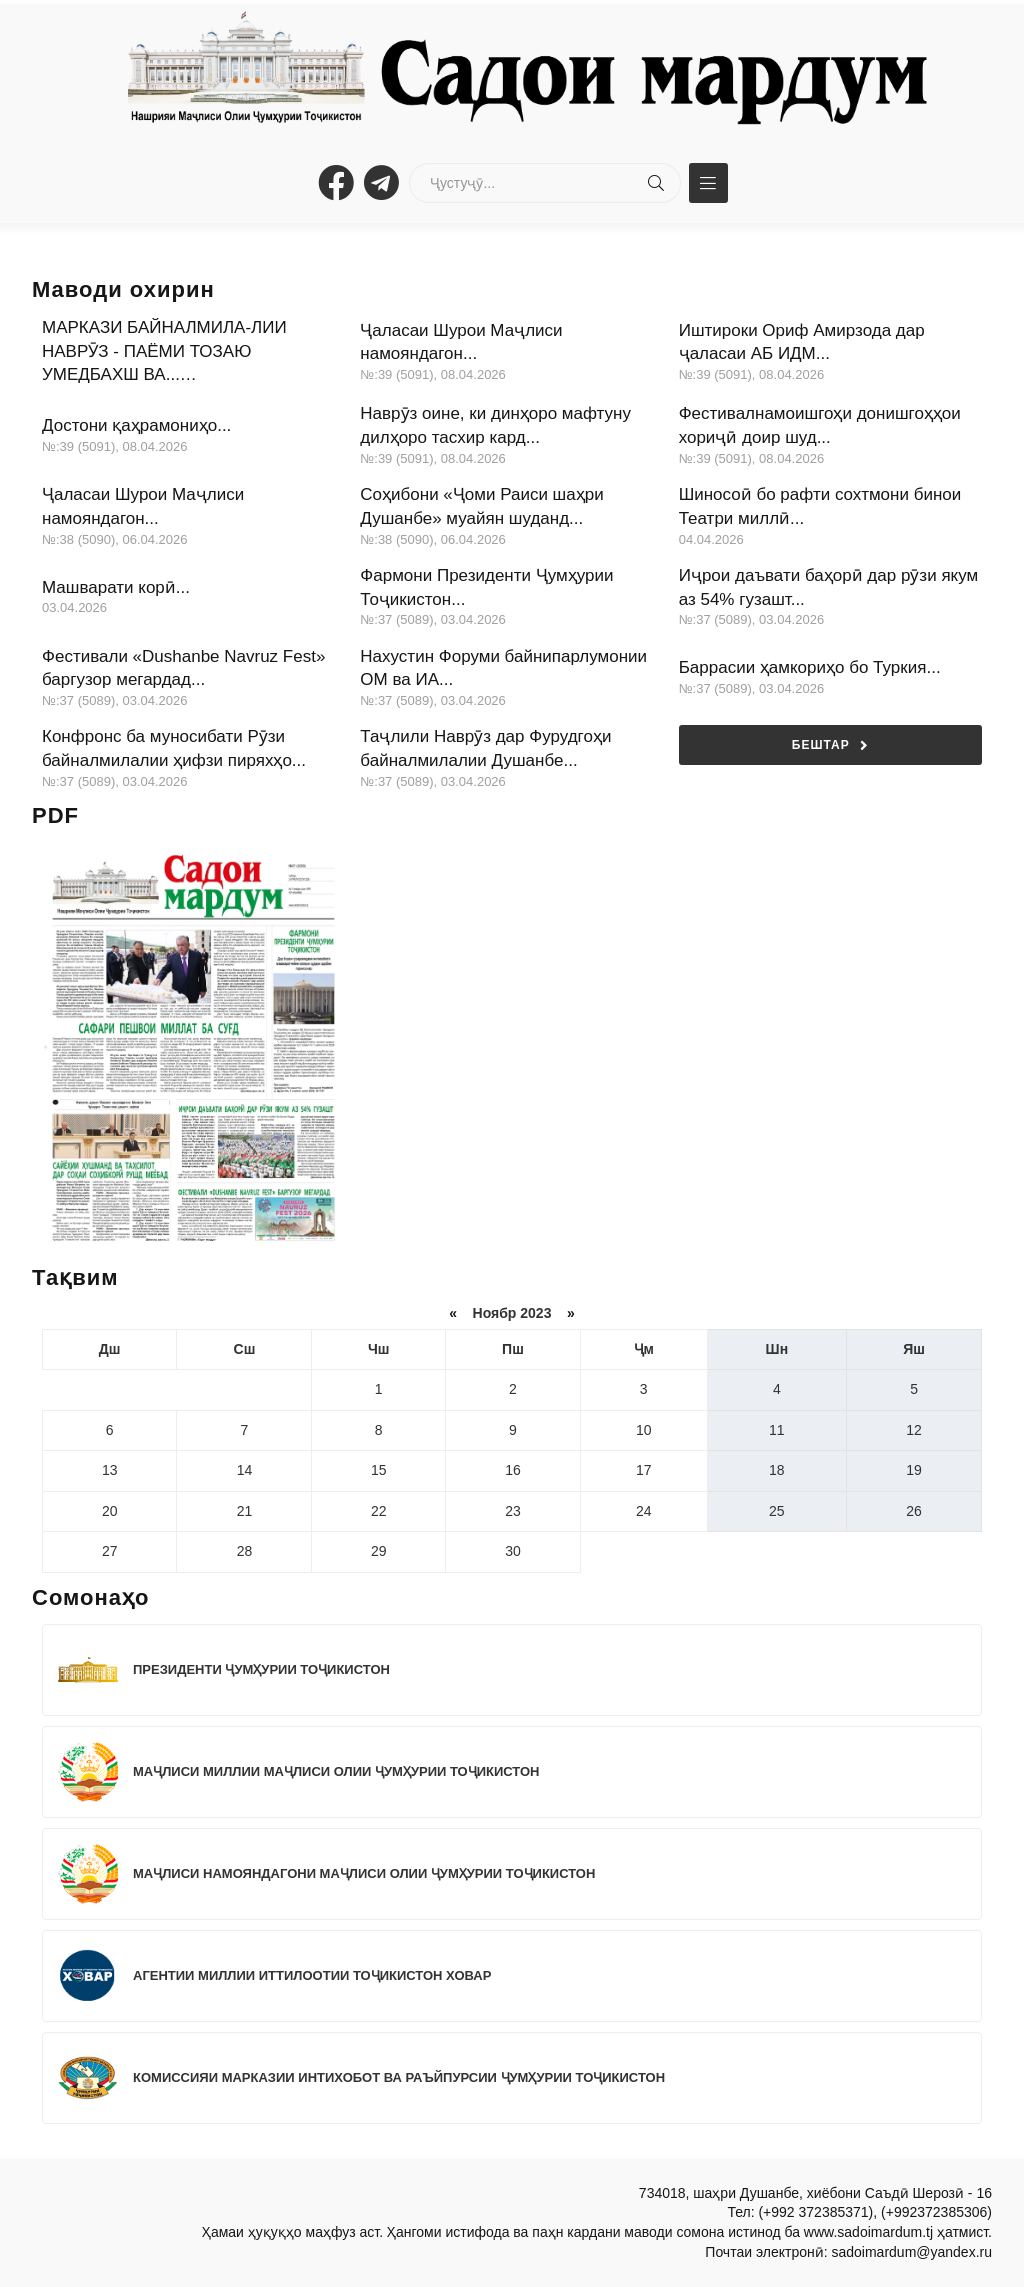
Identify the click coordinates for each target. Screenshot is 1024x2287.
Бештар (830, 745)
